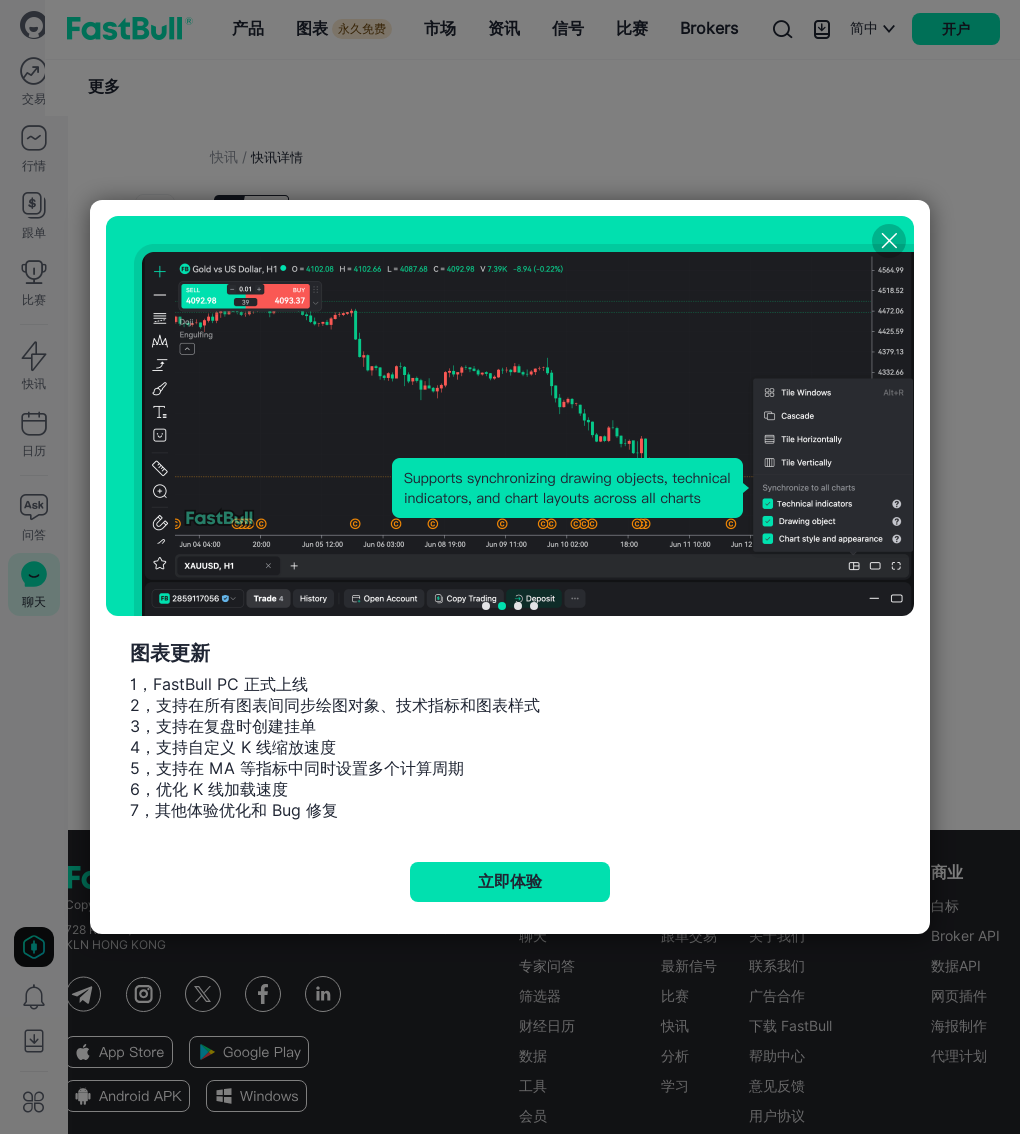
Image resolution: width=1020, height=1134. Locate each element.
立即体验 (510, 881)
